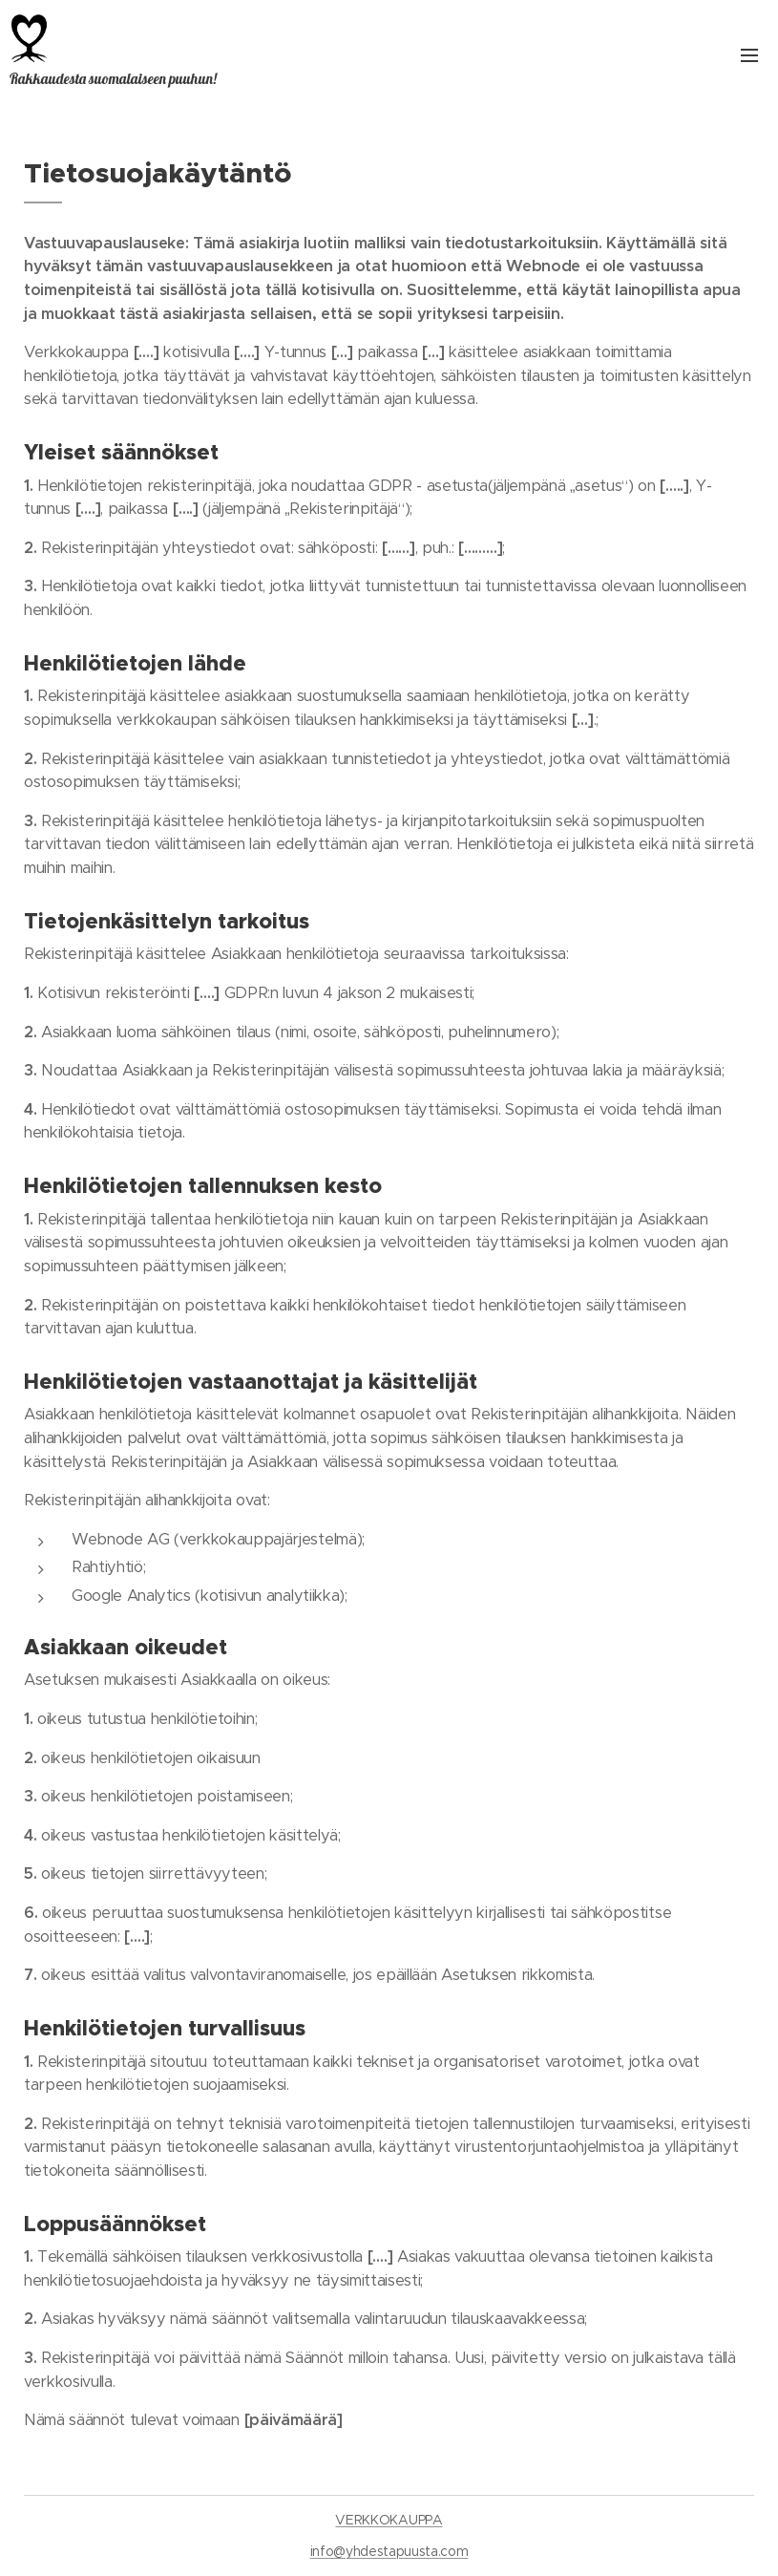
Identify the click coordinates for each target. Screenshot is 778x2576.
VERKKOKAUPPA (388, 2519)
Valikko (749, 55)
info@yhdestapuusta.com (389, 2551)
